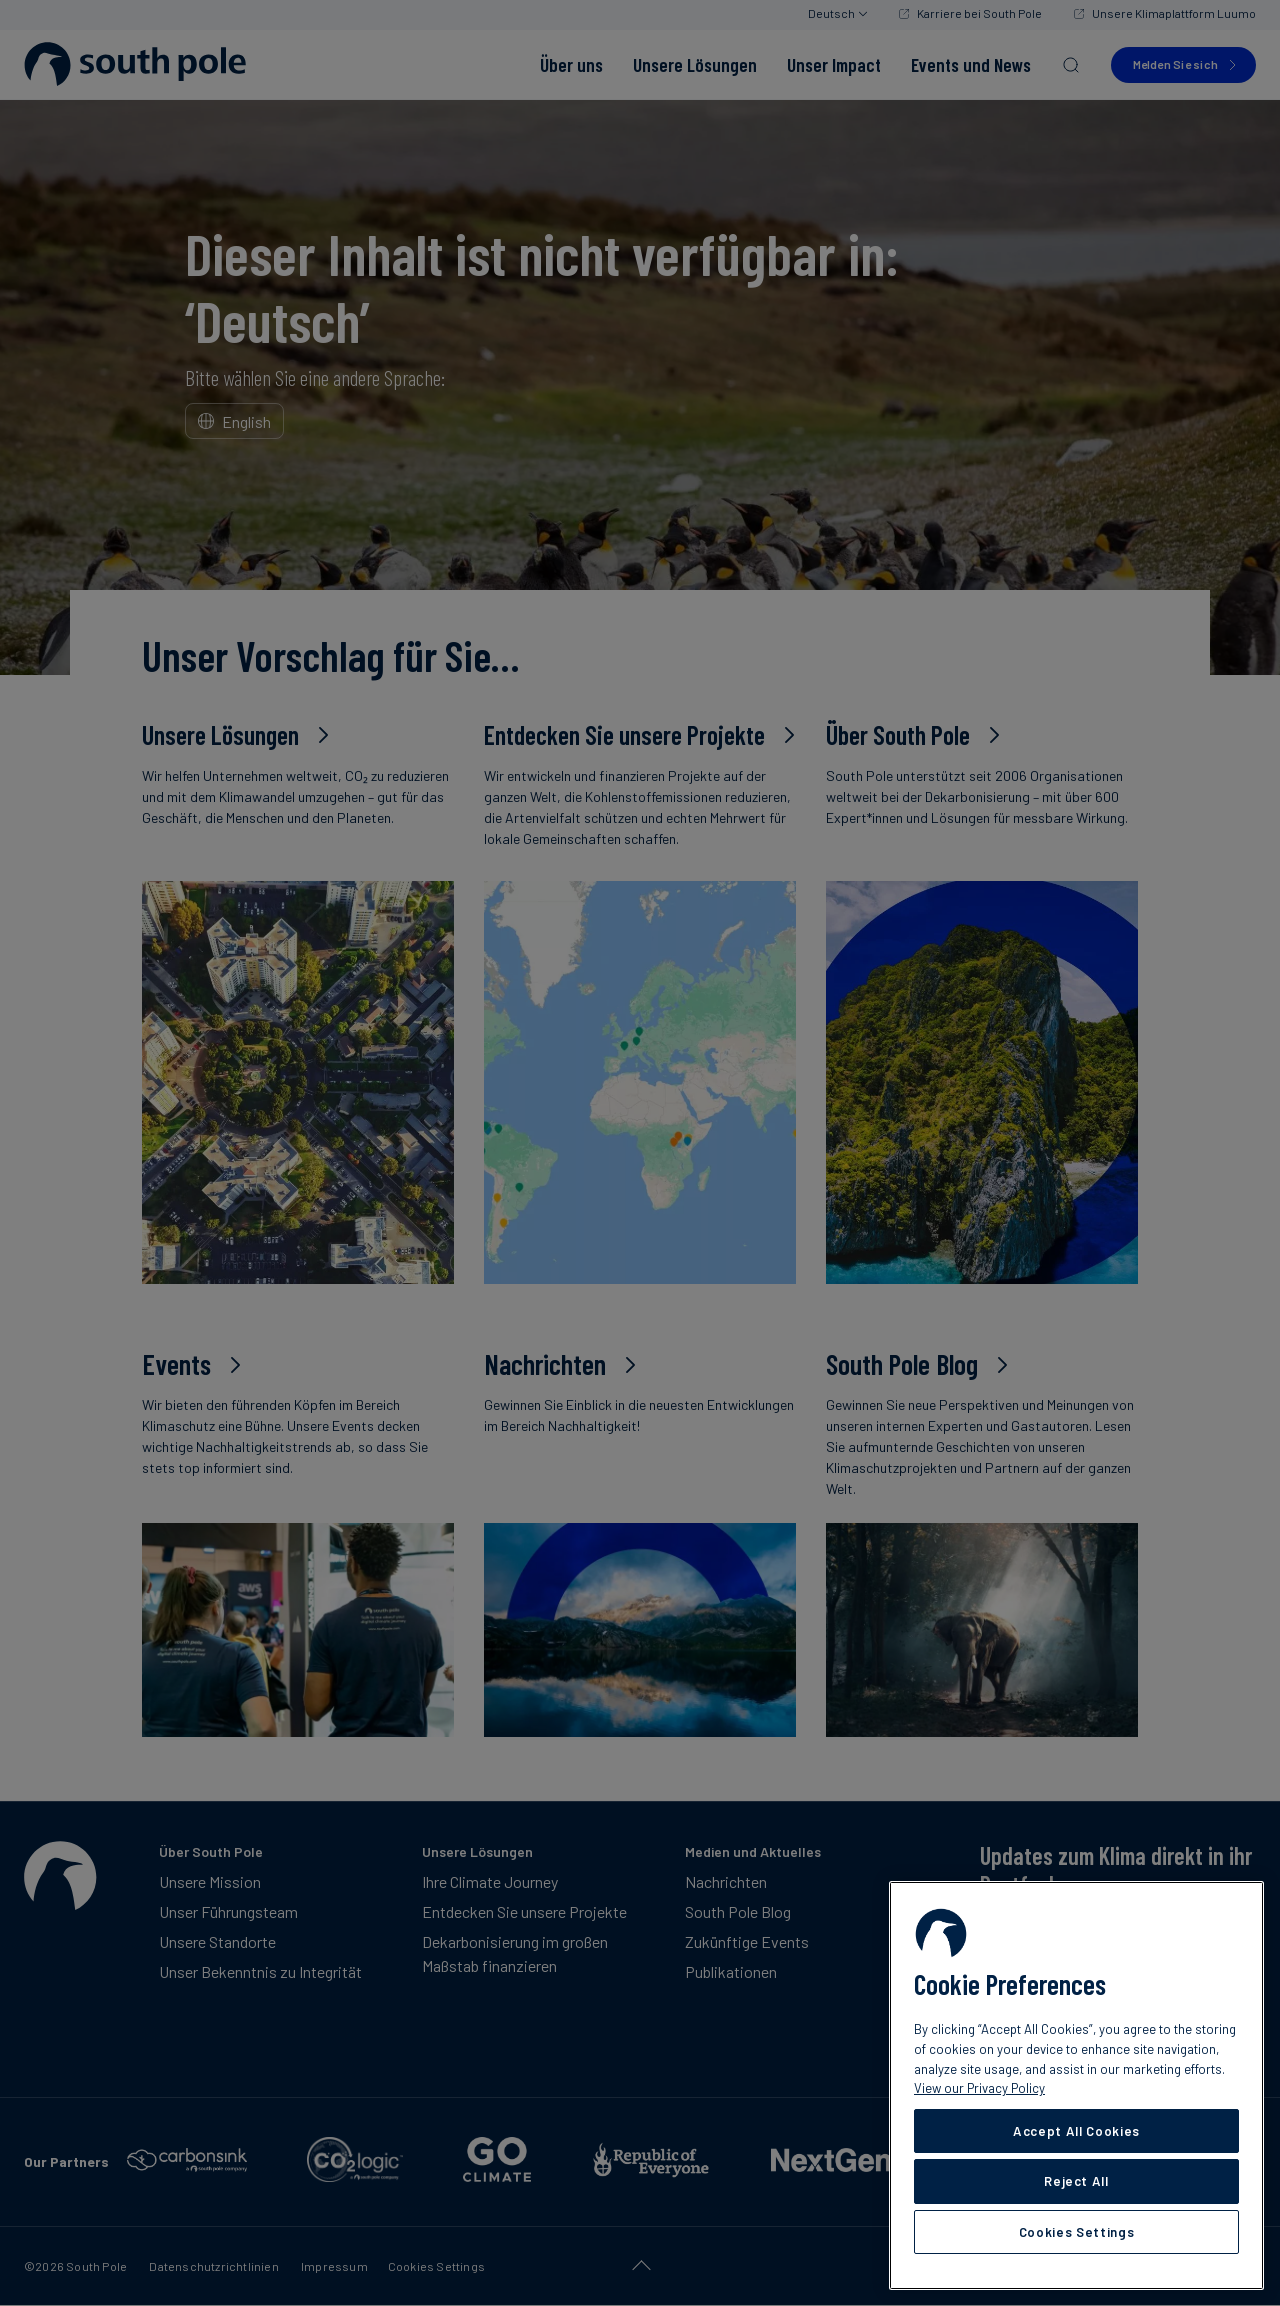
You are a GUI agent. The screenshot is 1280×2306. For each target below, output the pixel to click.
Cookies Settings (1077, 2232)
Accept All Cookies (1076, 2131)
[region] (1076, 2085)
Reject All (1076, 2181)
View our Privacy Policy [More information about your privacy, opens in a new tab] (979, 2088)
